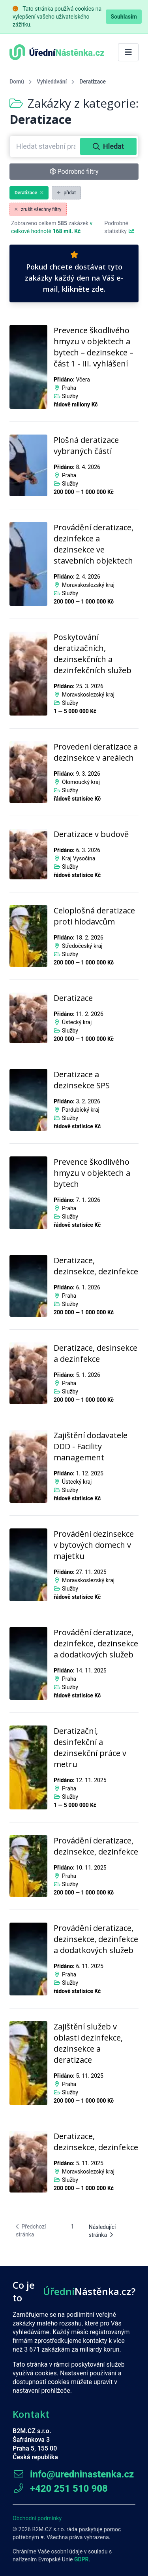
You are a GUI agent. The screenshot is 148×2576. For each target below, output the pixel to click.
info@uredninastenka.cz (73, 2474)
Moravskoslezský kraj (88, 585)
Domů (16, 81)
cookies (45, 2373)
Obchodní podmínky (37, 2518)
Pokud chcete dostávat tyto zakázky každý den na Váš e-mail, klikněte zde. (74, 272)
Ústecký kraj (77, 1022)
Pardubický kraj (80, 1110)
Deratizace (29, 193)
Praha (69, 388)
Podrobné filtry (74, 171)
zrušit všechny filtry (38, 209)
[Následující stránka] (110, 2231)
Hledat (108, 146)
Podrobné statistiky (120, 227)
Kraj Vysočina (78, 858)
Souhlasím (124, 16)
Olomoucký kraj (81, 782)
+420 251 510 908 (60, 2488)
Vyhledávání (52, 81)
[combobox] (45, 146)
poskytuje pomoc (100, 2529)
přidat (66, 193)
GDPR (81, 2559)
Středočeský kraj (82, 946)
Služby (70, 396)
